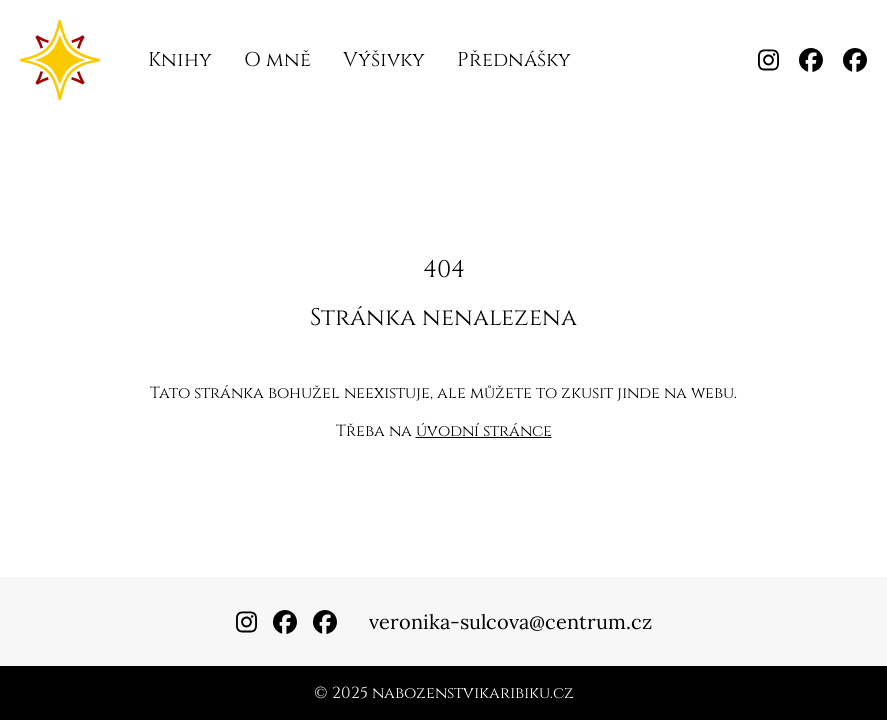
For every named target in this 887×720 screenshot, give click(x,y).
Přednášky (514, 59)
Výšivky (384, 59)
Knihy (180, 59)
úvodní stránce (484, 431)
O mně (277, 59)
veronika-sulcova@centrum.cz (510, 621)
